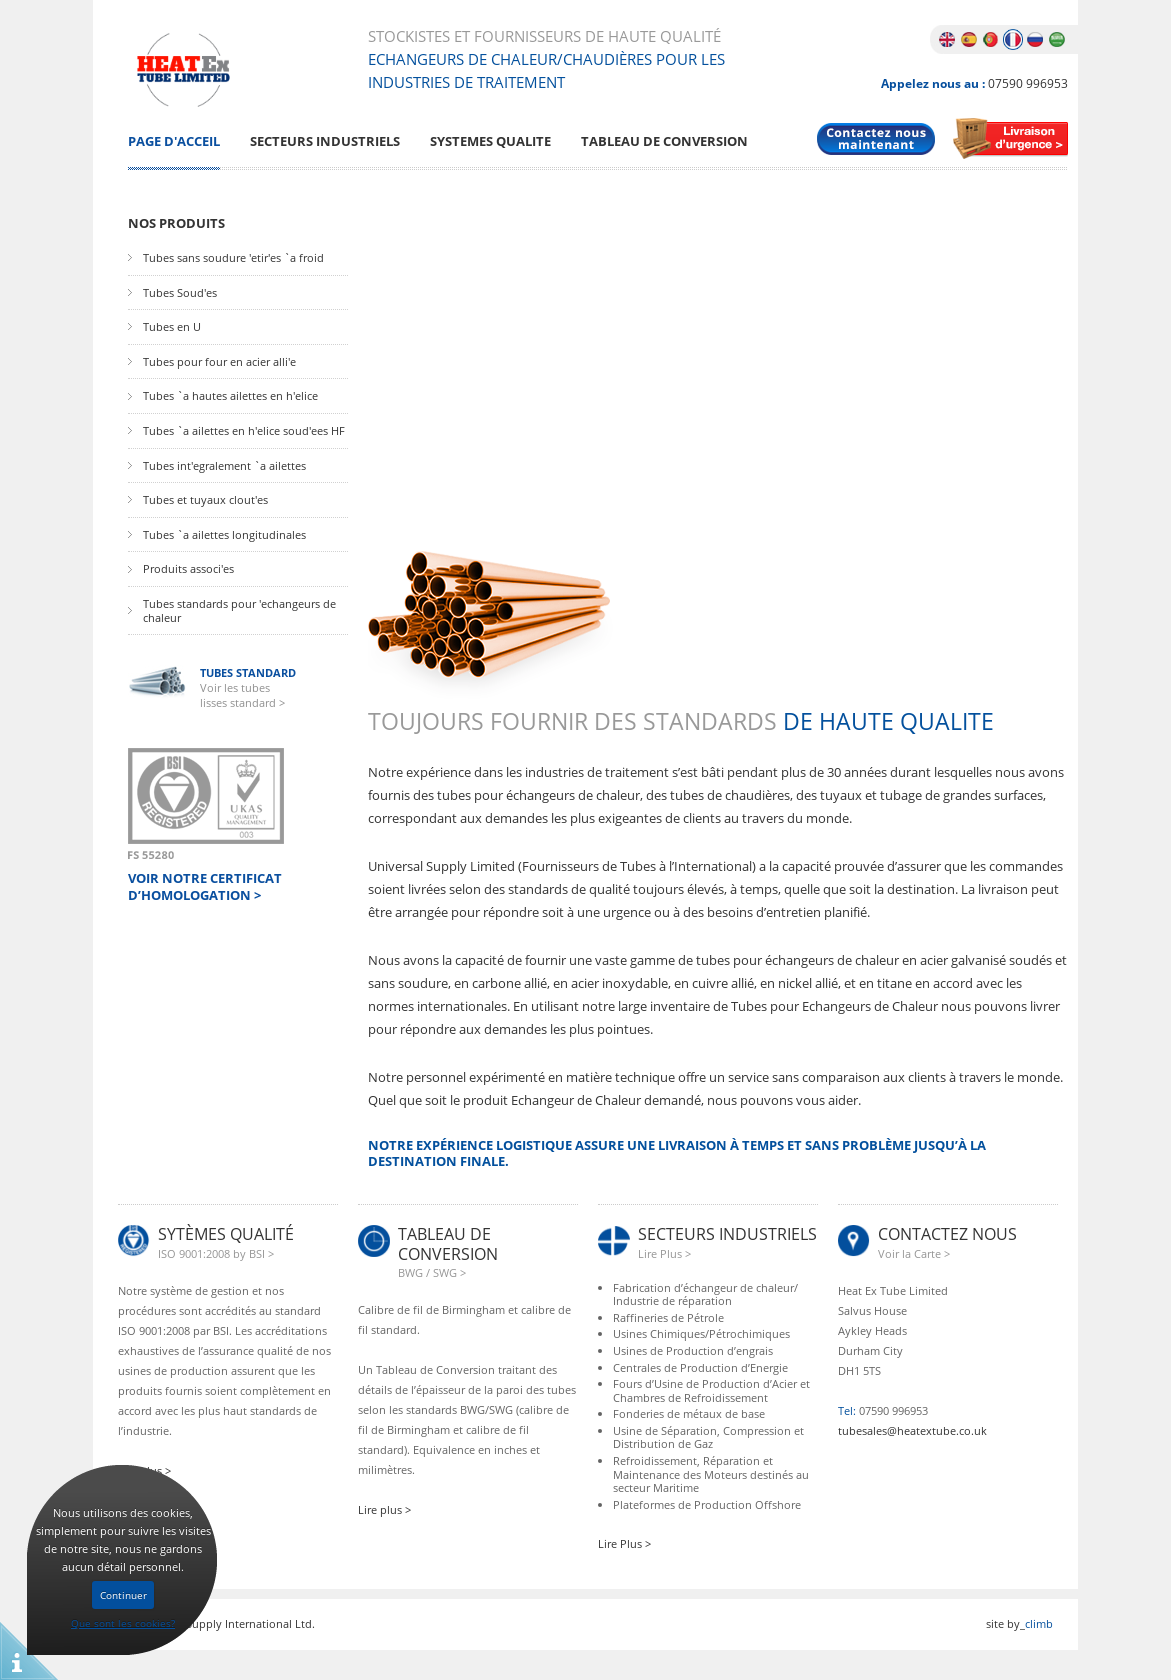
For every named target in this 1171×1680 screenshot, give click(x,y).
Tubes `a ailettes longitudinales (224, 535)
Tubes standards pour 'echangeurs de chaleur (239, 610)
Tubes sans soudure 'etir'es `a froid (233, 258)
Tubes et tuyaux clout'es (205, 500)
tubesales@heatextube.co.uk (912, 1430)
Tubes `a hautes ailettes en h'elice (230, 396)
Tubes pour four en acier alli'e (219, 362)
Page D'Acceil (174, 141)
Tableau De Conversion (664, 141)
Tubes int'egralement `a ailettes (224, 466)
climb (1039, 1623)
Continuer (123, 1595)
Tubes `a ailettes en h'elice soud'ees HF (244, 431)
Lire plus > (384, 1509)
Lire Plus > (624, 1543)
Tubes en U (172, 327)
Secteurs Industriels (325, 141)
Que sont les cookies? (123, 1623)
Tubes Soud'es (180, 293)
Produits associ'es (188, 569)
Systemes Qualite (490, 141)
